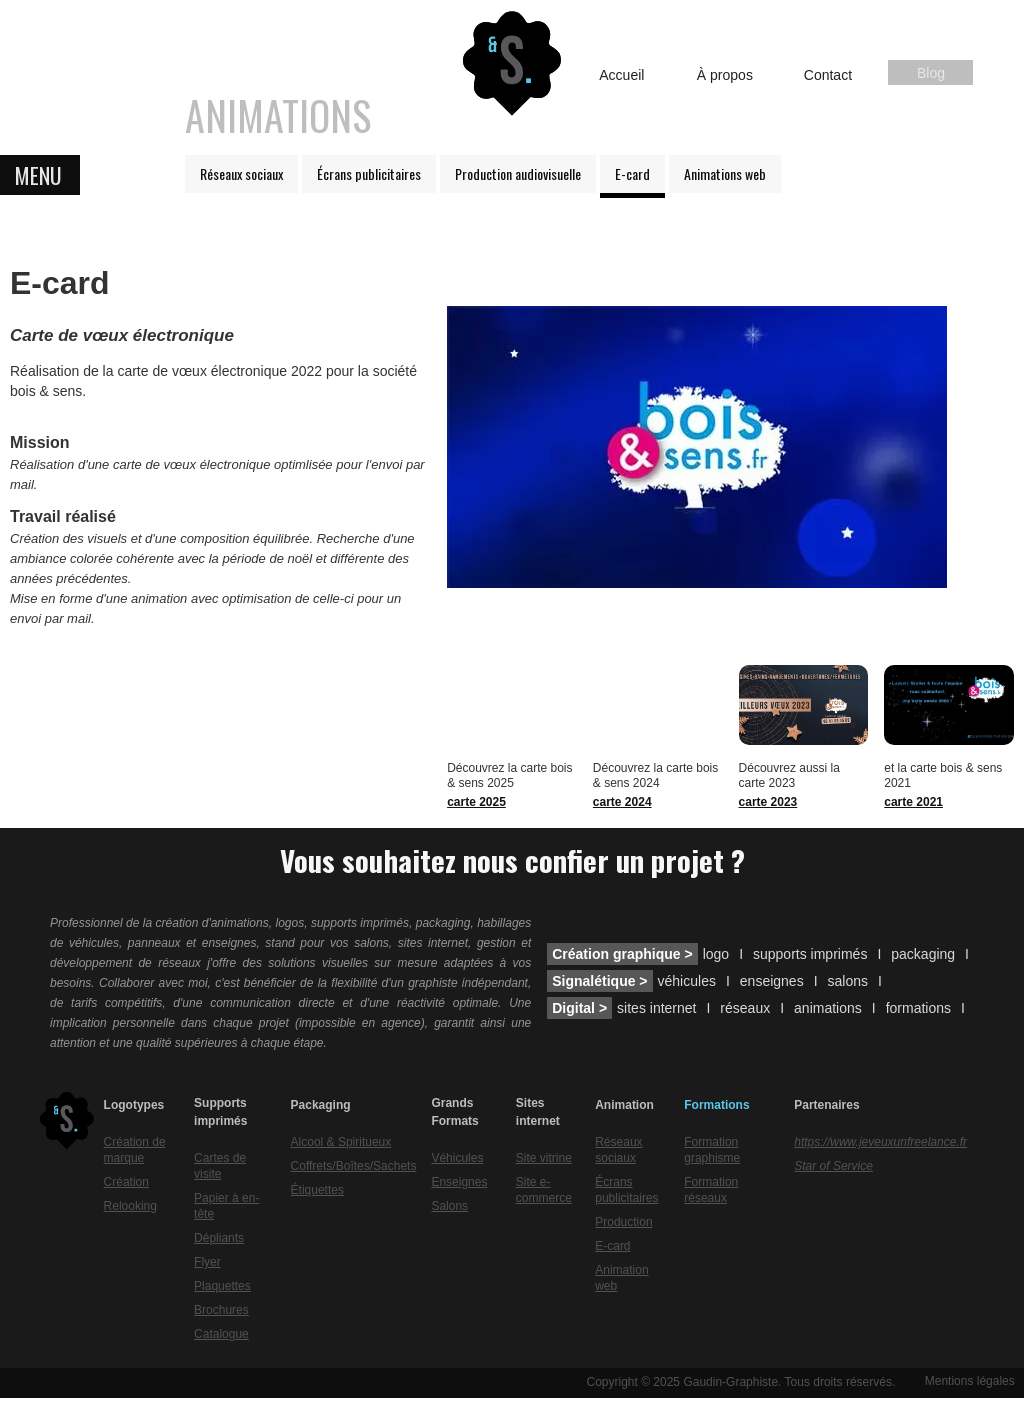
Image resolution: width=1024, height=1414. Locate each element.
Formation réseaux (711, 1190)
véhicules (687, 981)
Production (623, 1222)
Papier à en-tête (226, 1206)
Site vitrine (544, 1158)
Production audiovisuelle (518, 173)
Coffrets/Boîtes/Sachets (354, 1166)
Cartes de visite (220, 1166)
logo (716, 954)
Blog (931, 73)
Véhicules (457, 1158)
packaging (923, 954)
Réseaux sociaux (241, 173)
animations (828, 1008)
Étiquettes (317, 1190)
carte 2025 (476, 802)
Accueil (621, 75)
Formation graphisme (712, 1150)
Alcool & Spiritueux (341, 1142)
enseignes (772, 981)
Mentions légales (970, 1381)
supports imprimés (810, 954)
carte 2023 (768, 802)
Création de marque (135, 1150)
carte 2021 (913, 802)
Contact (828, 75)
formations (918, 1008)
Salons (449, 1206)
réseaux (745, 1008)
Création (126, 1182)
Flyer (207, 1262)
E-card (632, 173)
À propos (725, 75)
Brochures (221, 1310)
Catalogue (221, 1334)
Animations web (725, 173)
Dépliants (219, 1238)
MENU (38, 175)
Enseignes (459, 1182)
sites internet (656, 1008)
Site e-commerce (544, 1190)
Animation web (621, 1278)
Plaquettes (222, 1286)
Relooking (130, 1206)
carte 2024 (622, 802)
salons (848, 981)
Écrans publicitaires (369, 173)
